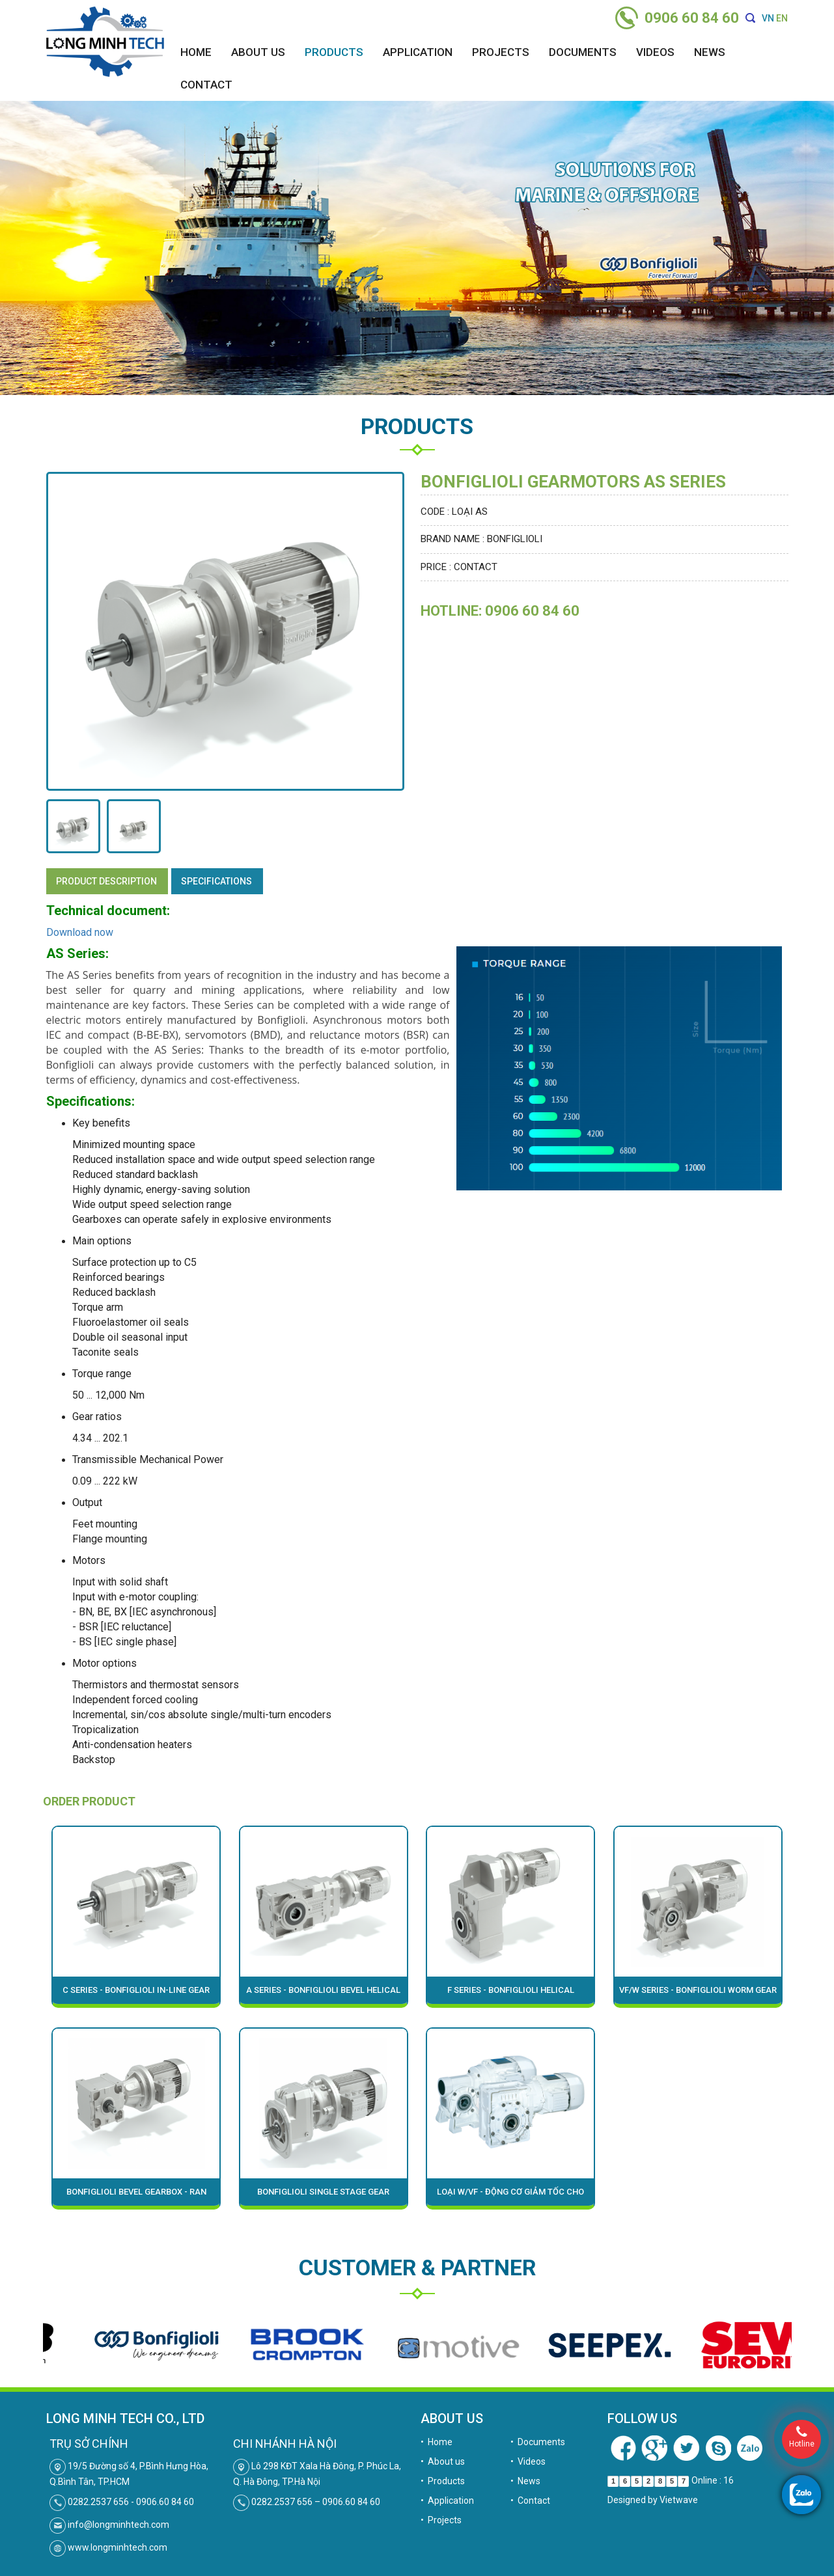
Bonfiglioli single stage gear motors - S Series (323, 2196)
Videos (655, 52)
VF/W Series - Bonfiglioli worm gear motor (698, 1994)
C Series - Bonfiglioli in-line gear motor (136, 1994)
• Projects (441, 2520)
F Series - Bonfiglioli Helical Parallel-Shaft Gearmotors (511, 1994)
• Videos (528, 2461)
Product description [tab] (106, 881)
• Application (447, 2500)
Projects (500, 52)
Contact (206, 84)
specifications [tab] (216, 881)
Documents (583, 52)
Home (196, 52)
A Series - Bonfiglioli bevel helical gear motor (323, 1994)
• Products (443, 2481)
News (709, 52)
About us (258, 52)
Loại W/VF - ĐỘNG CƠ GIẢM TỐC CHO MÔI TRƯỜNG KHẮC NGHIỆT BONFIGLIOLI (510, 2196)
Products (334, 52)
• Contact (530, 2500)
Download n (73, 932)
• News (525, 2481)
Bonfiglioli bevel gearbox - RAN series (136, 2196)
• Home (436, 2442)
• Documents (537, 2442)
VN (768, 18)
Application (417, 52)
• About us (443, 2461)
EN (782, 18)
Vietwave (679, 2500)
